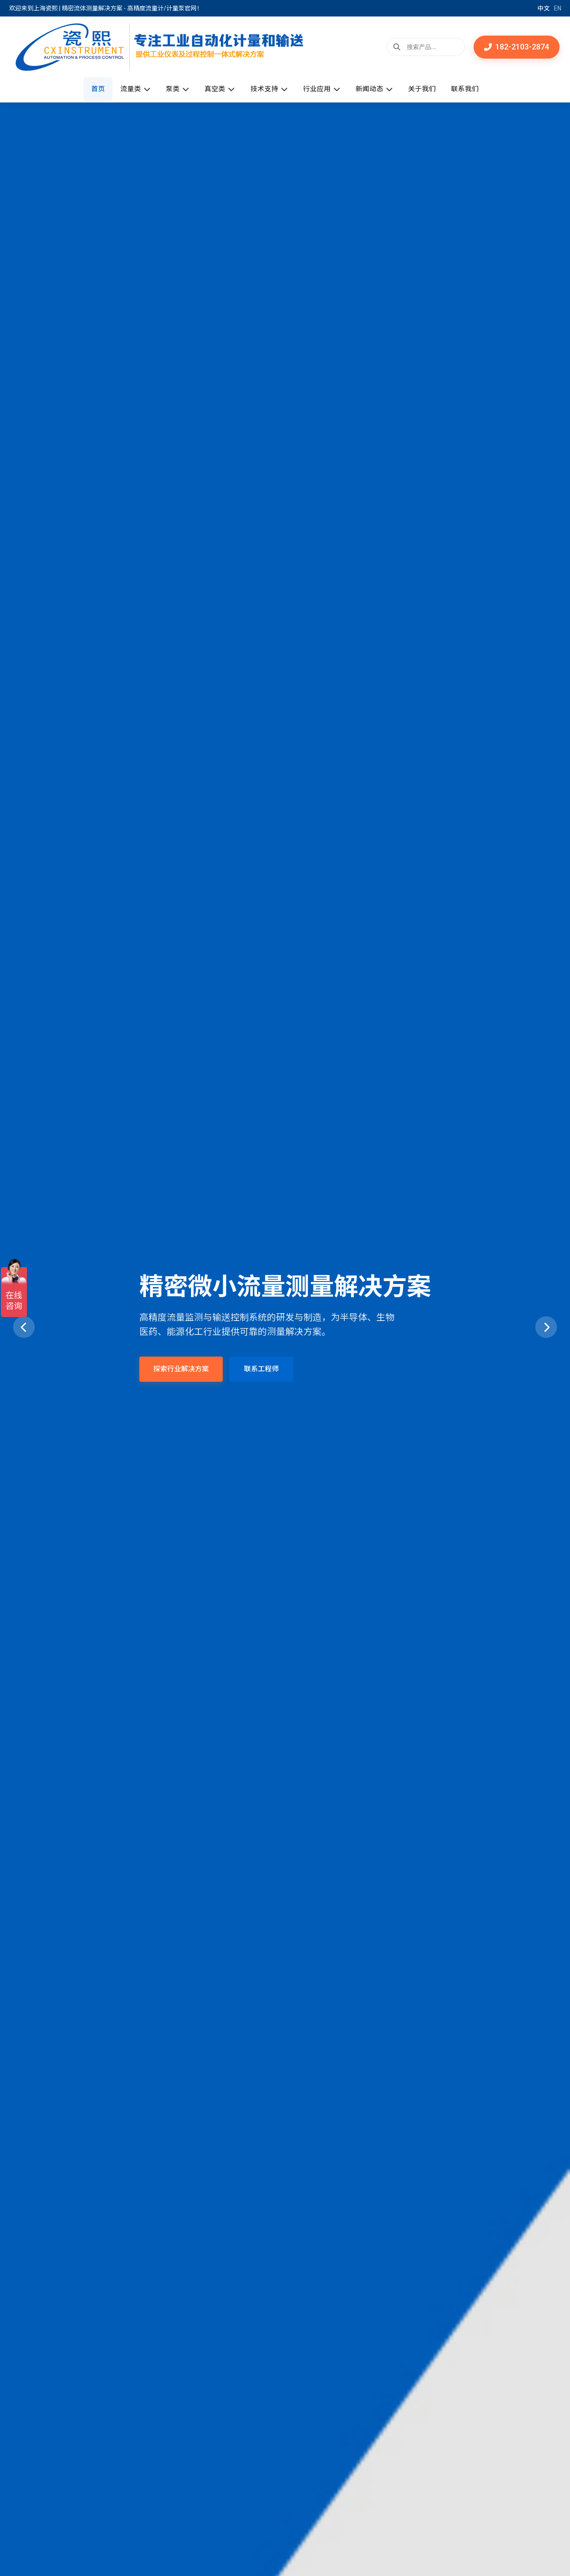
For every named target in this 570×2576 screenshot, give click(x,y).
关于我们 (428, 89)
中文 (543, 8)
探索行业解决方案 (181, 1369)
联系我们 (474, 89)
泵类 (173, 89)
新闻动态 (378, 89)
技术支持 (269, 89)
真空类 (218, 89)
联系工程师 (261, 1369)
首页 (90, 89)
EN (557, 8)
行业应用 (324, 89)
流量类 (129, 89)
